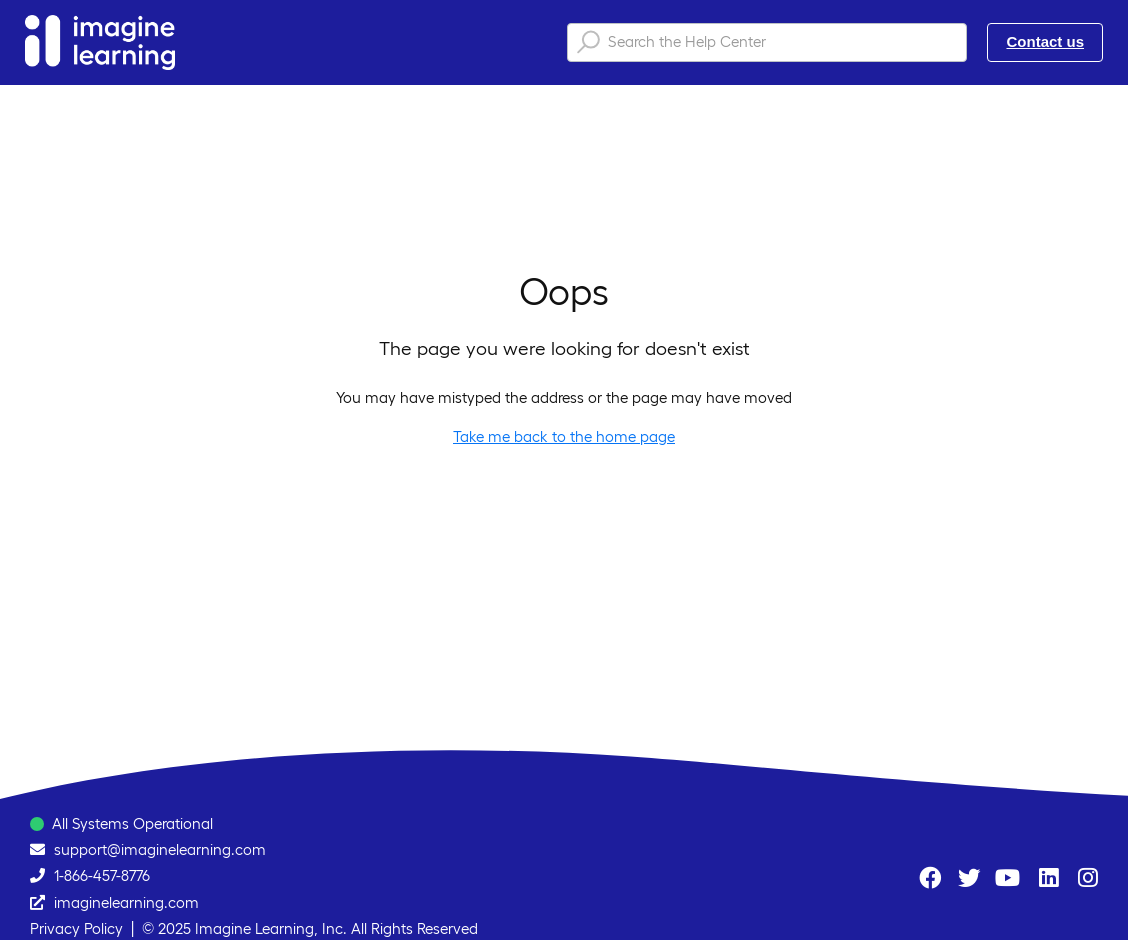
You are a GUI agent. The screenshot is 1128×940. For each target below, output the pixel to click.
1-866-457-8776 (102, 875)
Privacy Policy (76, 928)
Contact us (1045, 41)
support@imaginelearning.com (160, 849)
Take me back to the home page (564, 436)
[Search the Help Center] (767, 42)
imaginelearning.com (126, 902)
